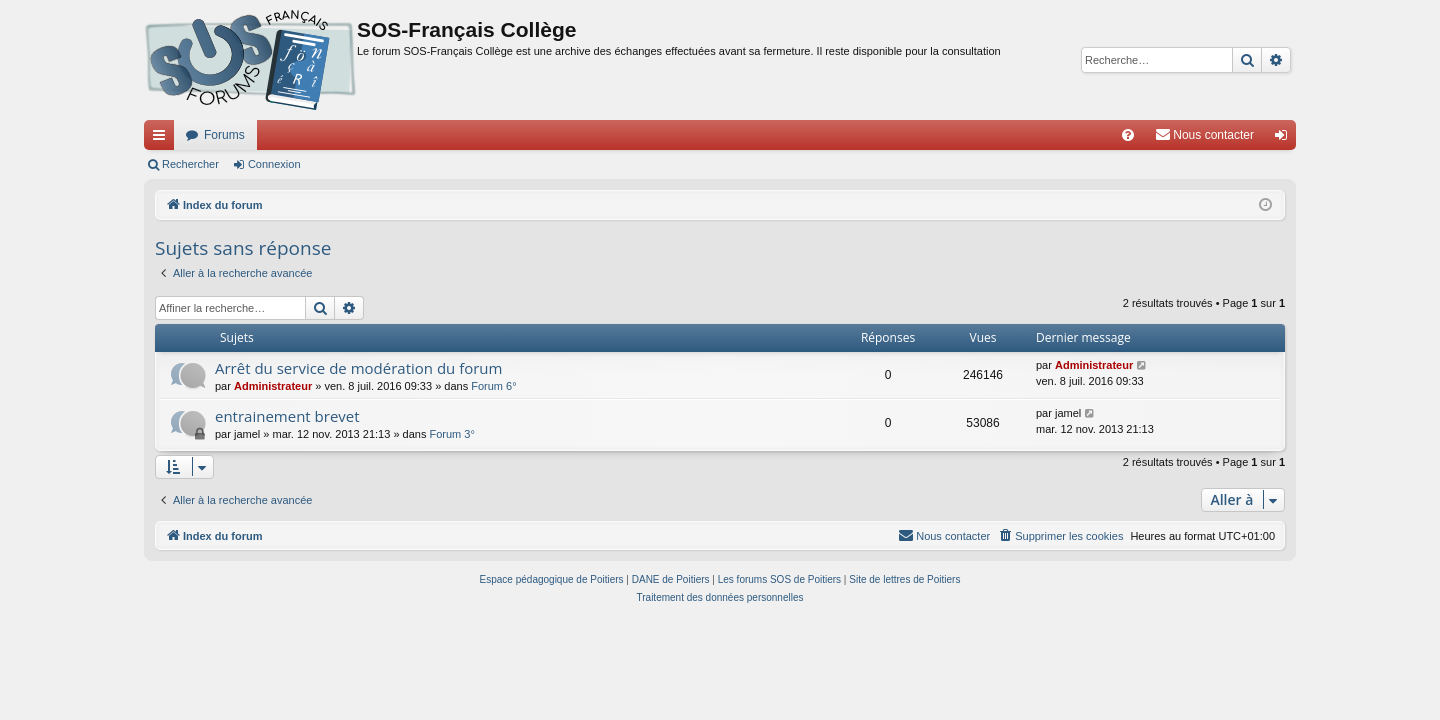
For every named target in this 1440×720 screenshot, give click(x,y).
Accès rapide (163, 139)
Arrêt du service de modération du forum (358, 368)
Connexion (274, 164)
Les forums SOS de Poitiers (779, 579)
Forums (224, 135)
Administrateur (273, 386)
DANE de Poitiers (671, 579)
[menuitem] (1128, 135)
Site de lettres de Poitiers (904, 579)
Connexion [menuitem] (1285, 139)
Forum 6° (493, 386)
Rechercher (190, 164)
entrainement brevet (287, 416)
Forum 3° (451, 434)
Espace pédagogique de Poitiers (552, 579)
